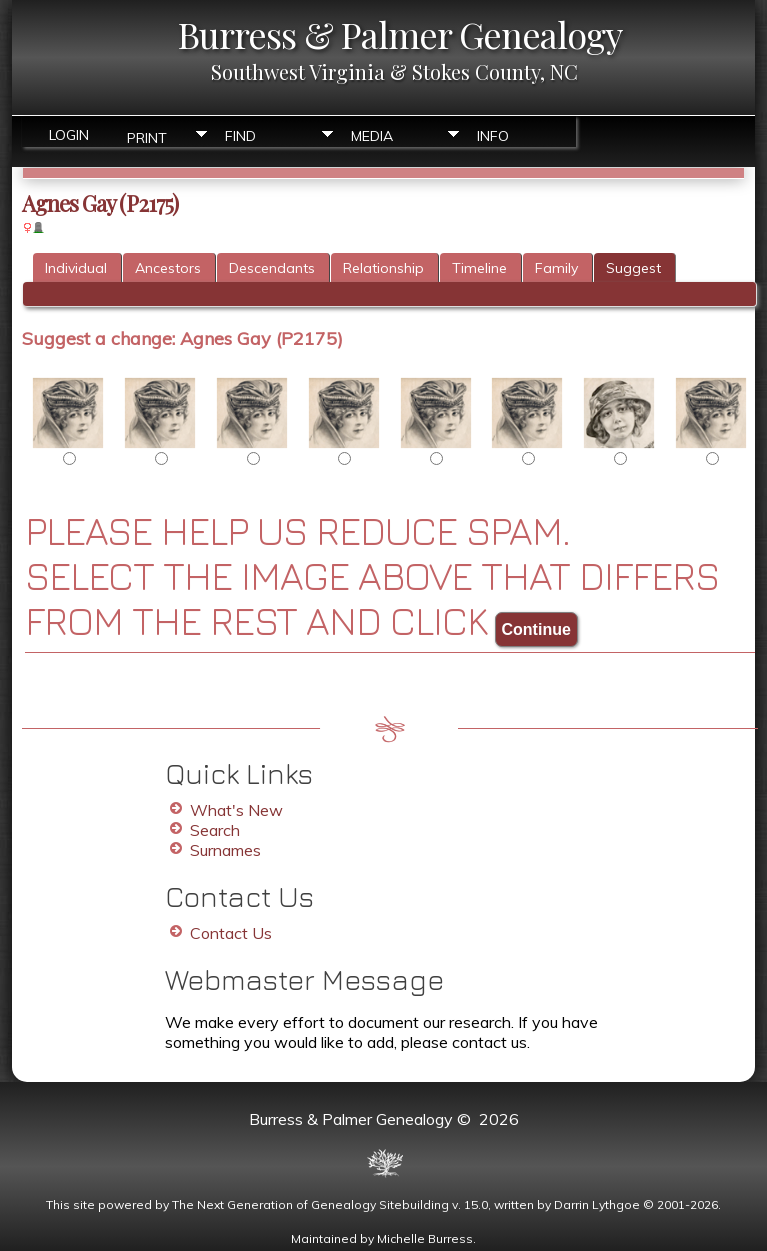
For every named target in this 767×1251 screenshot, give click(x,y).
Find (240, 136)
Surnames (225, 850)
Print (147, 136)
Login (69, 135)
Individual (76, 268)
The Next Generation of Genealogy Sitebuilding (310, 1204)
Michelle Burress (425, 1238)
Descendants (272, 268)
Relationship (383, 268)
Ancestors (168, 268)
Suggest (633, 268)
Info (493, 136)
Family (556, 268)
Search (215, 830)
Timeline (479, 268)
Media (372, 136)
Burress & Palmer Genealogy (400, 34)
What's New (236, 810)
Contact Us (231, 933)
